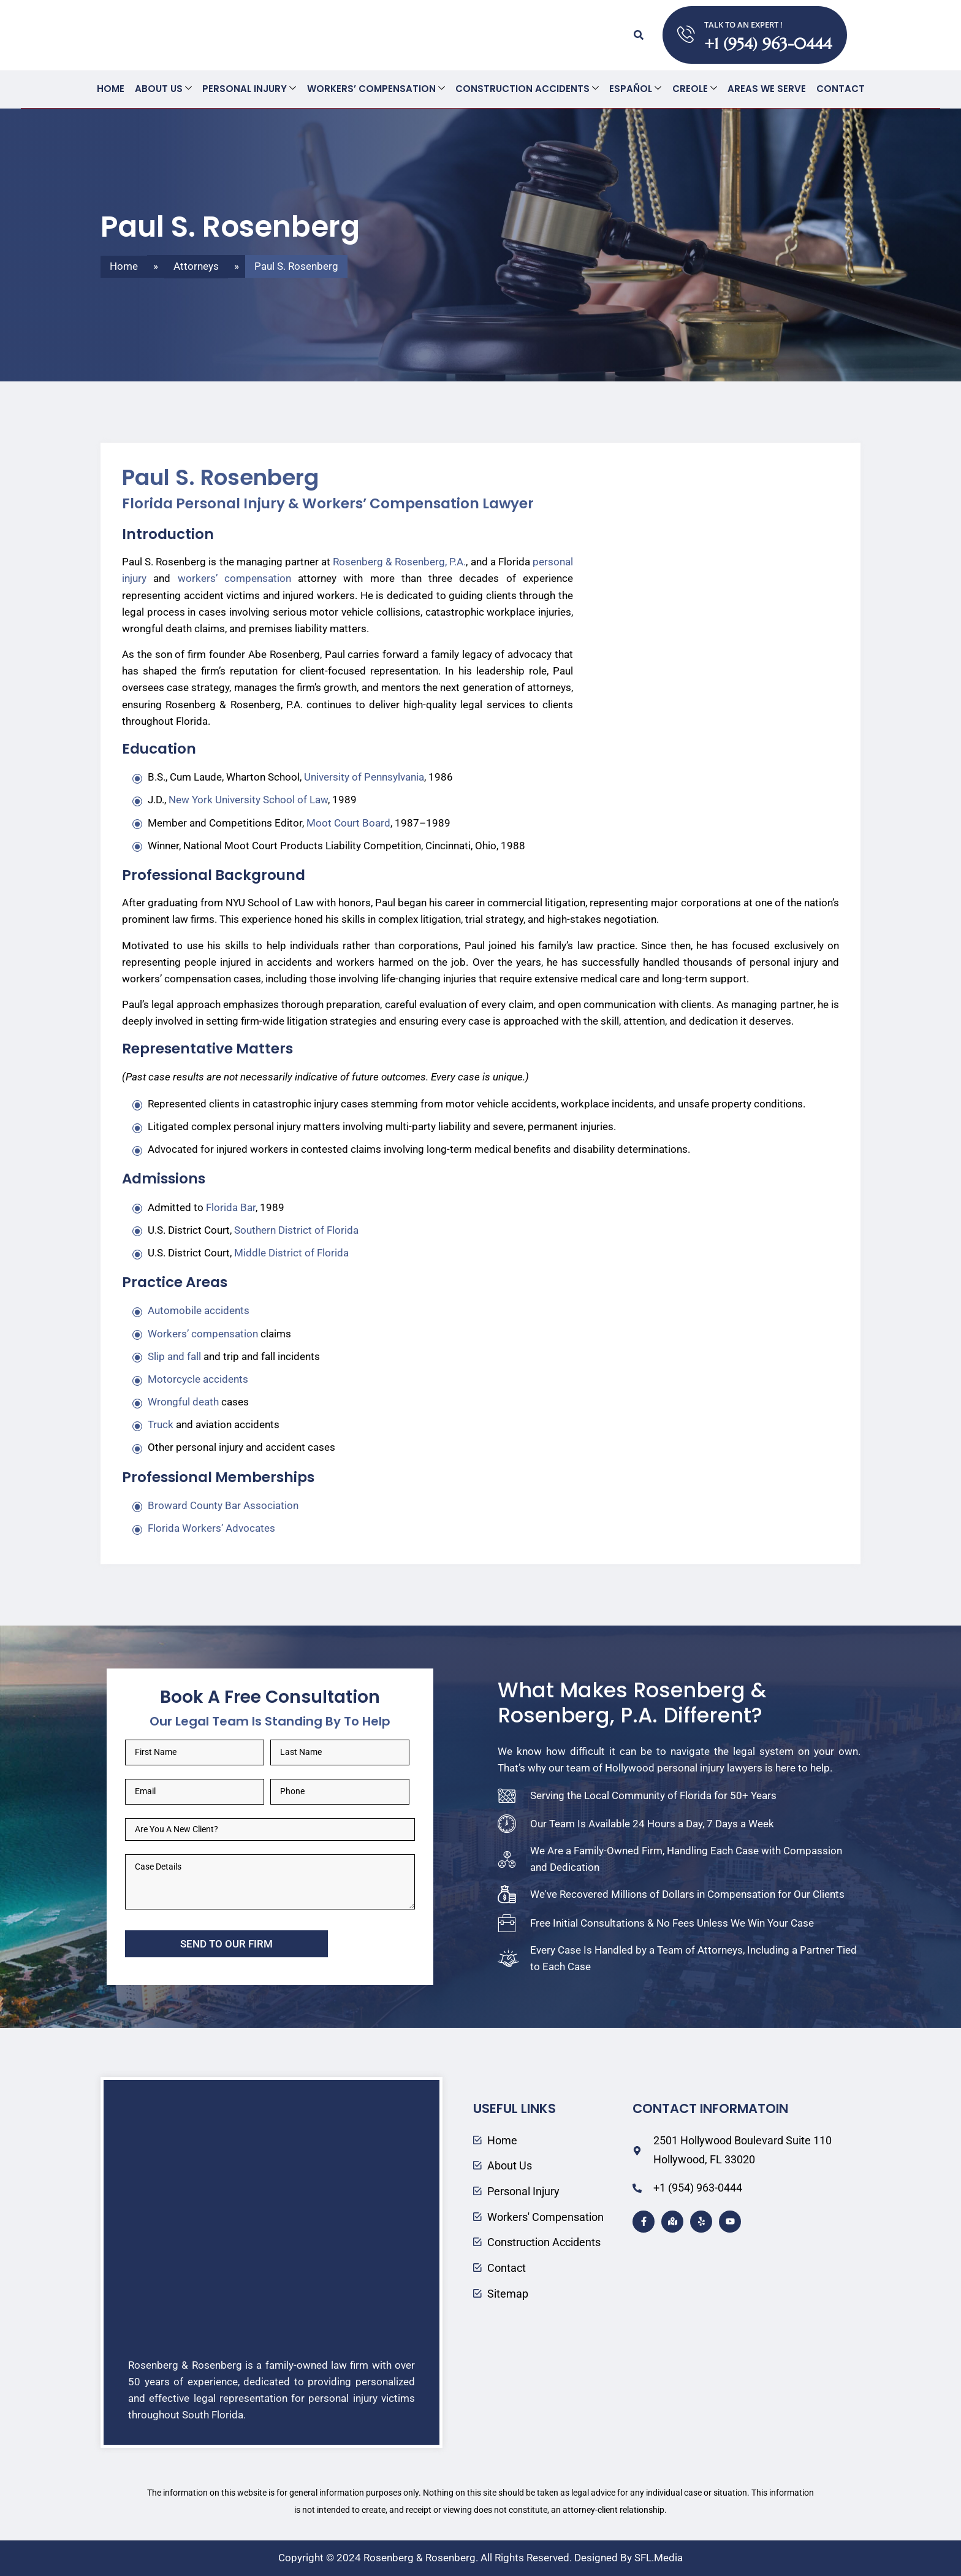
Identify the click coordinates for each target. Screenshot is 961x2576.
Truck (160, 1424)
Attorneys (196, 265)
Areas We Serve (764, 88)
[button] (638, 35)
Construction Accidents (527, 88)
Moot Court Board (348, 822)
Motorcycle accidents (198, 1378)
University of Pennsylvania (364, 776)
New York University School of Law (248, 799)
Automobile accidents (198, 1310)
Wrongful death (183, 1401)
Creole (692, 88)
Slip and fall (174, 1356)
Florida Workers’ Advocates (211, 1527)
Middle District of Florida (291, 1252)
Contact (837, 88)
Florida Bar (231, 1207)
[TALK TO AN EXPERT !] (686, 35)
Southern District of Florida (296, 1229)
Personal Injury (251, 88)
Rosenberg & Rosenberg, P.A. (399, 561)
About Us (165, 88)
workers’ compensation (234, 577)
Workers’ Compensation (377, 88)
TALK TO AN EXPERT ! (744, 24)
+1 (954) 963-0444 (768, 43)
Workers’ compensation (203, 1333)
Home (113, 88)
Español (635, 88)
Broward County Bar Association (223, 1505)
